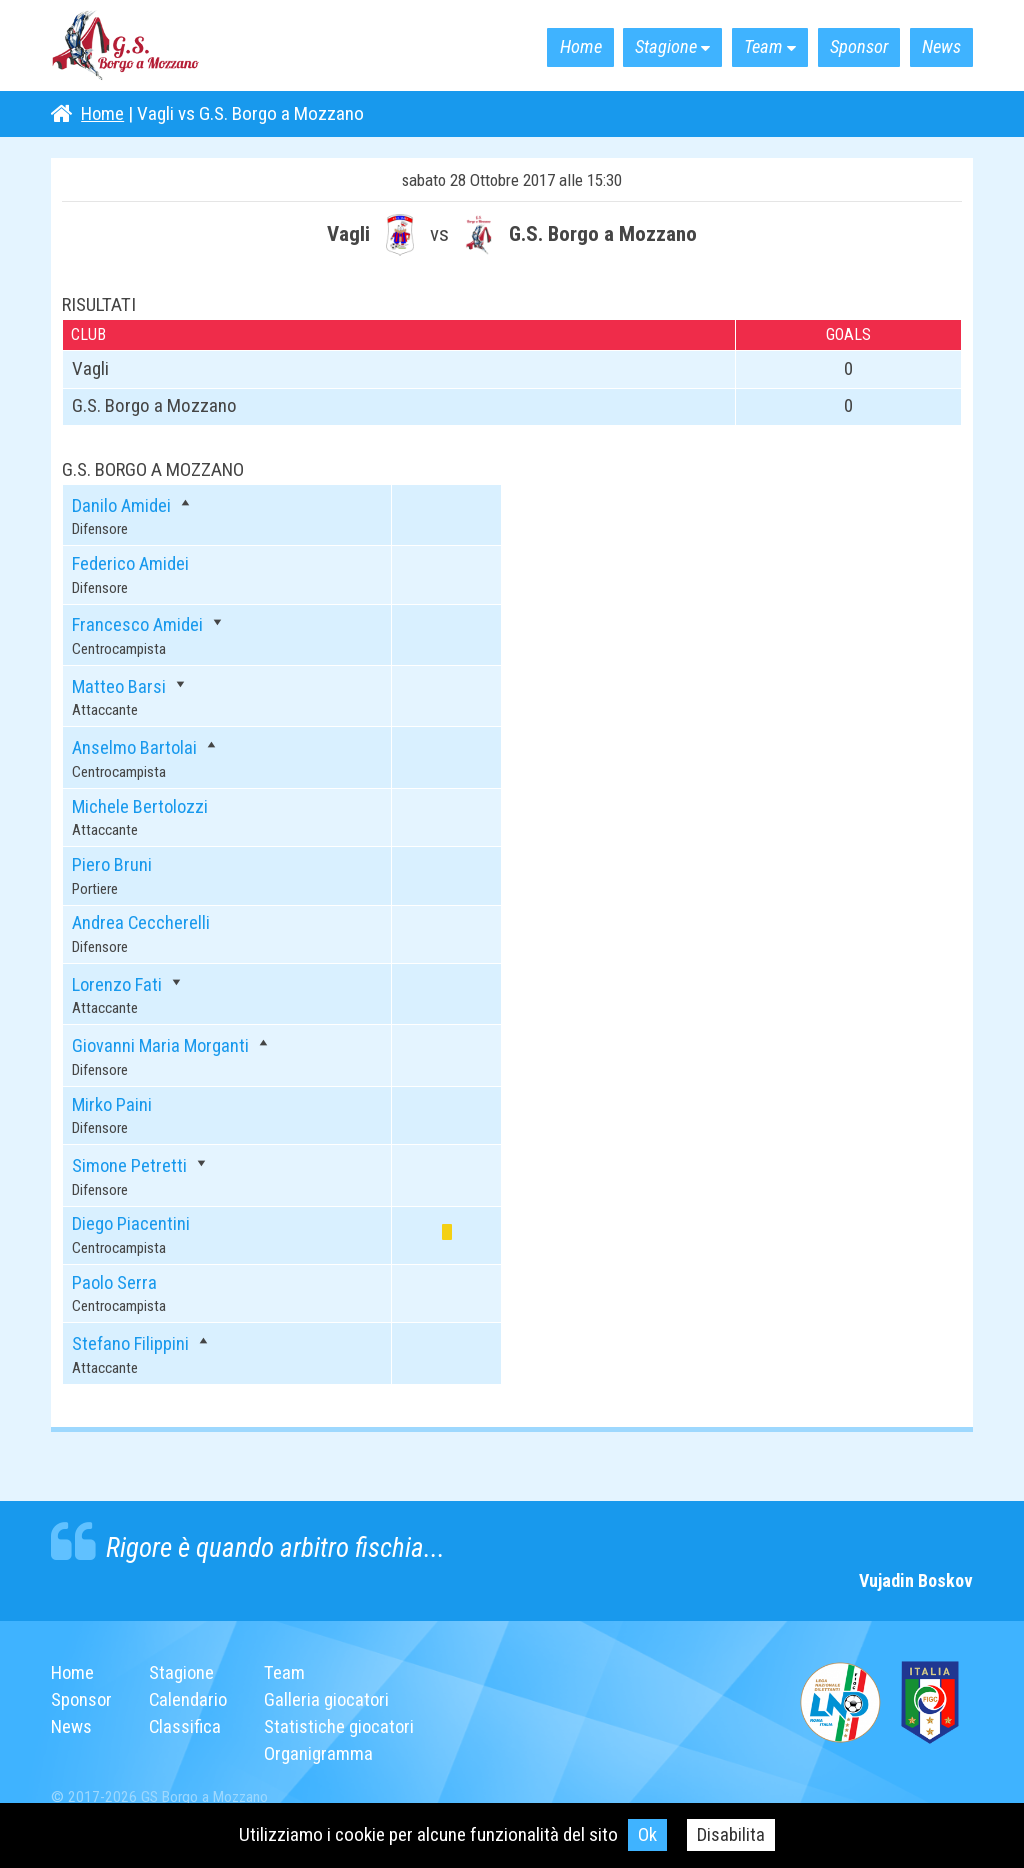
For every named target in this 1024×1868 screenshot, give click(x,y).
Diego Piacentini (131, 1223)
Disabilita (731, 1834)
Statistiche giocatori (344, 1726)
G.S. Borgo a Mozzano (126, 46)
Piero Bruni (112, 864)
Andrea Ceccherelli (142, 922)
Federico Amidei (132, 563)
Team (747, 47)
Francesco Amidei (139, 624)
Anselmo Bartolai (136, 747)
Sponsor (849, 47)
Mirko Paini (113, 1104)
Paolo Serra (115, 1282)
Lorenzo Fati (119, 984)
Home (550, 47)
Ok (647, 1834)
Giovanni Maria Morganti (162, 1045)
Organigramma (322, 1752)
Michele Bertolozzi (141, 806)
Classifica (187, 1726)
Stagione (642, 47)
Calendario (191, 1699)
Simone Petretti (130, 1165)
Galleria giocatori (331, 1699)
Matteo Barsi (120, 686)
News (937, 47)
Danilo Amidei (122, 505)
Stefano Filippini (132, 1343)
